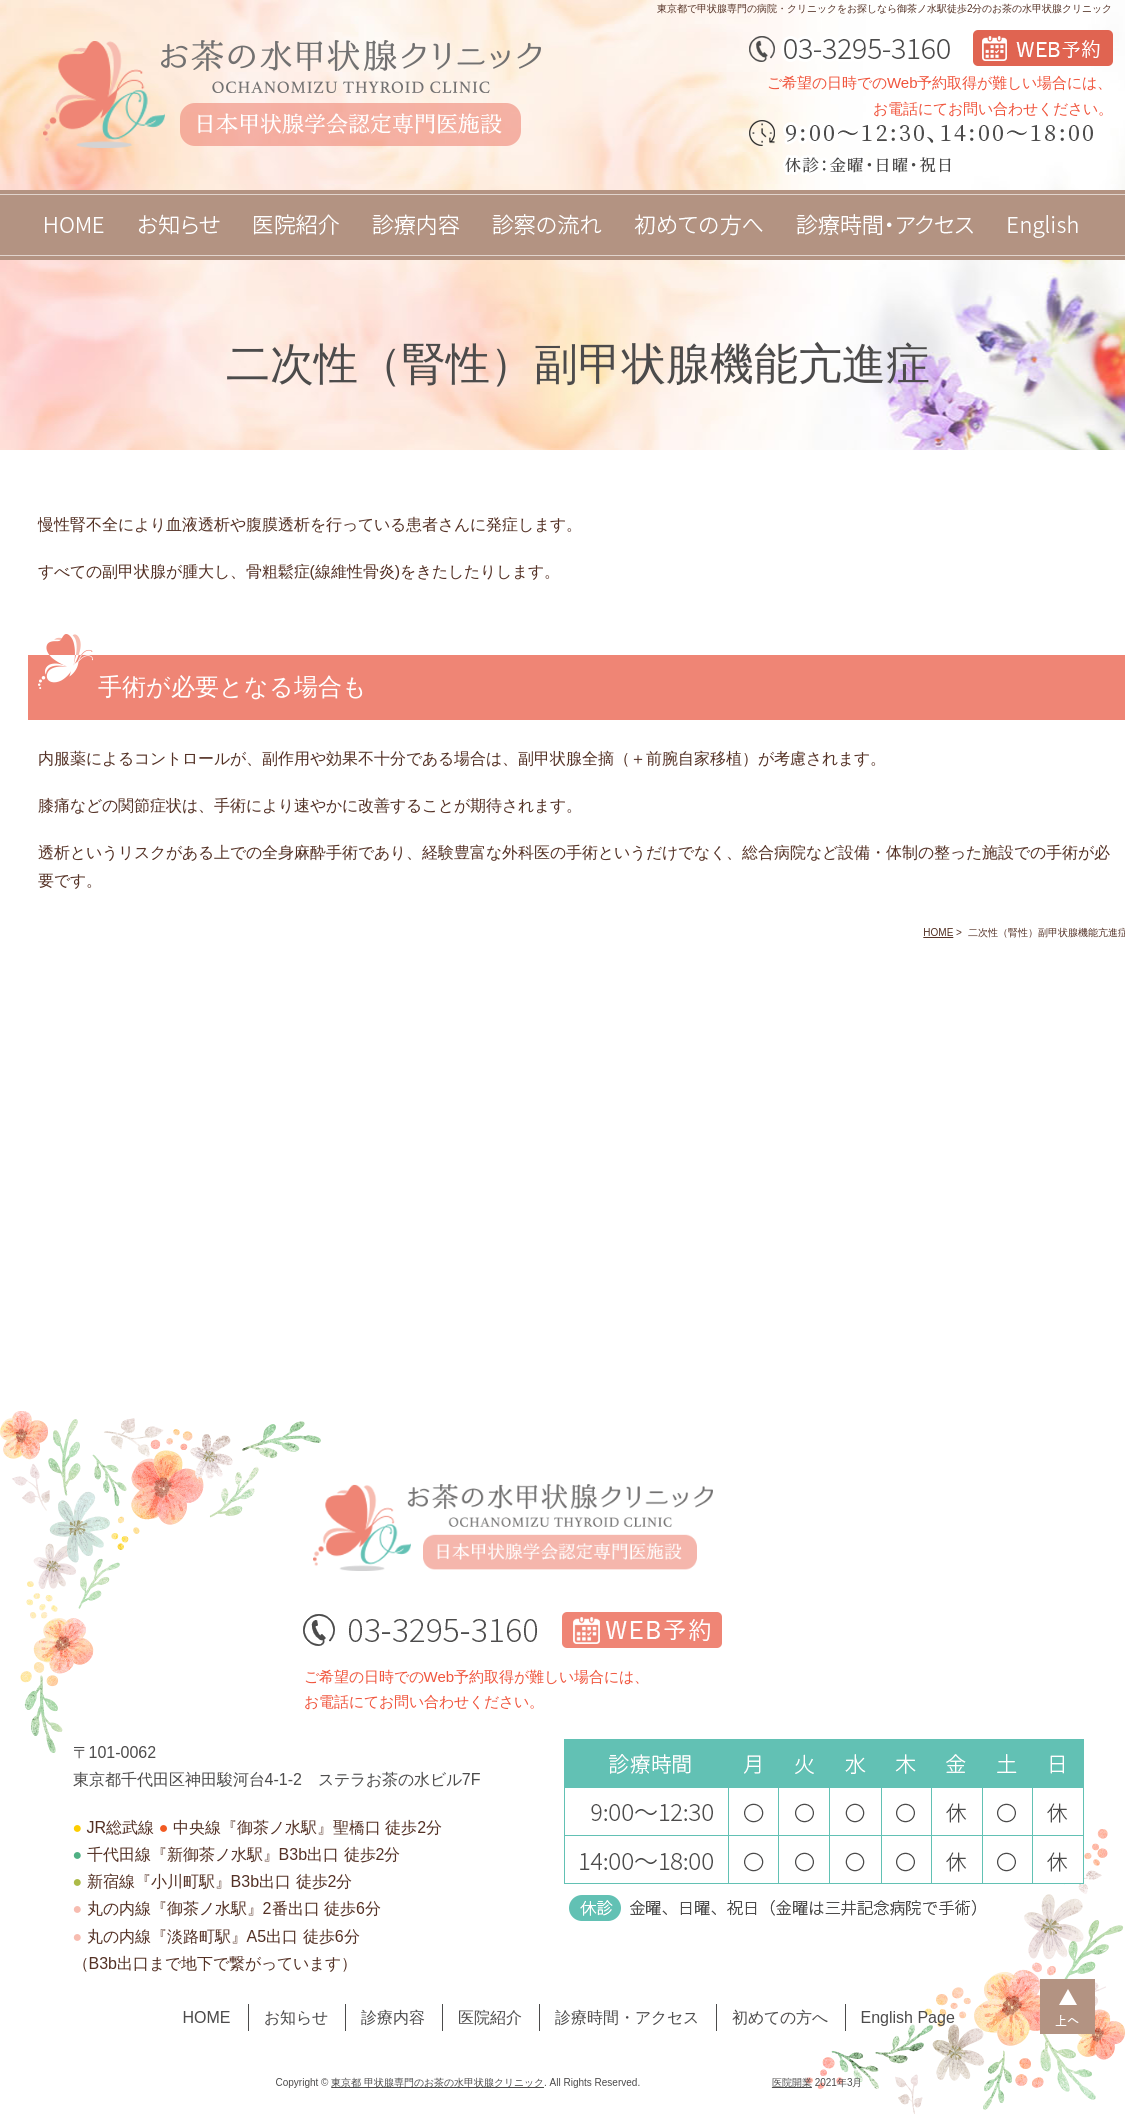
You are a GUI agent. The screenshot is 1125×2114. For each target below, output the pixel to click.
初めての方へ (780, 2017)
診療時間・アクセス (627, 2017)
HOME (207, 2017)
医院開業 (792, 2082)
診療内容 (393, 2017)
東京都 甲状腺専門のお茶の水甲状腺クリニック (437, 2082)
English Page (908, 2017)
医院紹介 (490, 2017)
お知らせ (296, 2017)
